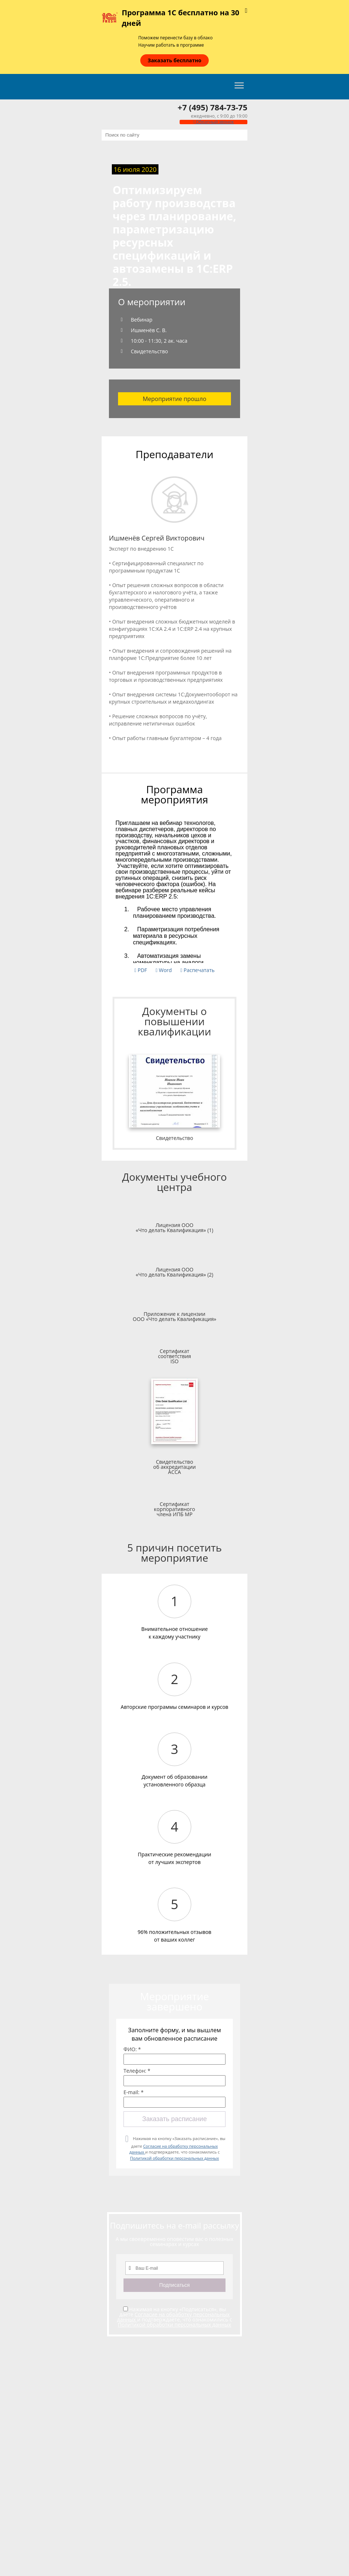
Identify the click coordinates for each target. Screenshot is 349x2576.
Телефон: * (136, 2070)
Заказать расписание (174, 2119)
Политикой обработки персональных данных (174, 2158)
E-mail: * (133, 2092)
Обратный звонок (213, 122)
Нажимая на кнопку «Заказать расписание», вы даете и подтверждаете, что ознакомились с (177, 2148)
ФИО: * (132, 2049)
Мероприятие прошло (175, 399)
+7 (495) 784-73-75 (212, 107)
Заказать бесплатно (174, 60)
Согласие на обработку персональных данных (173, 2317)
